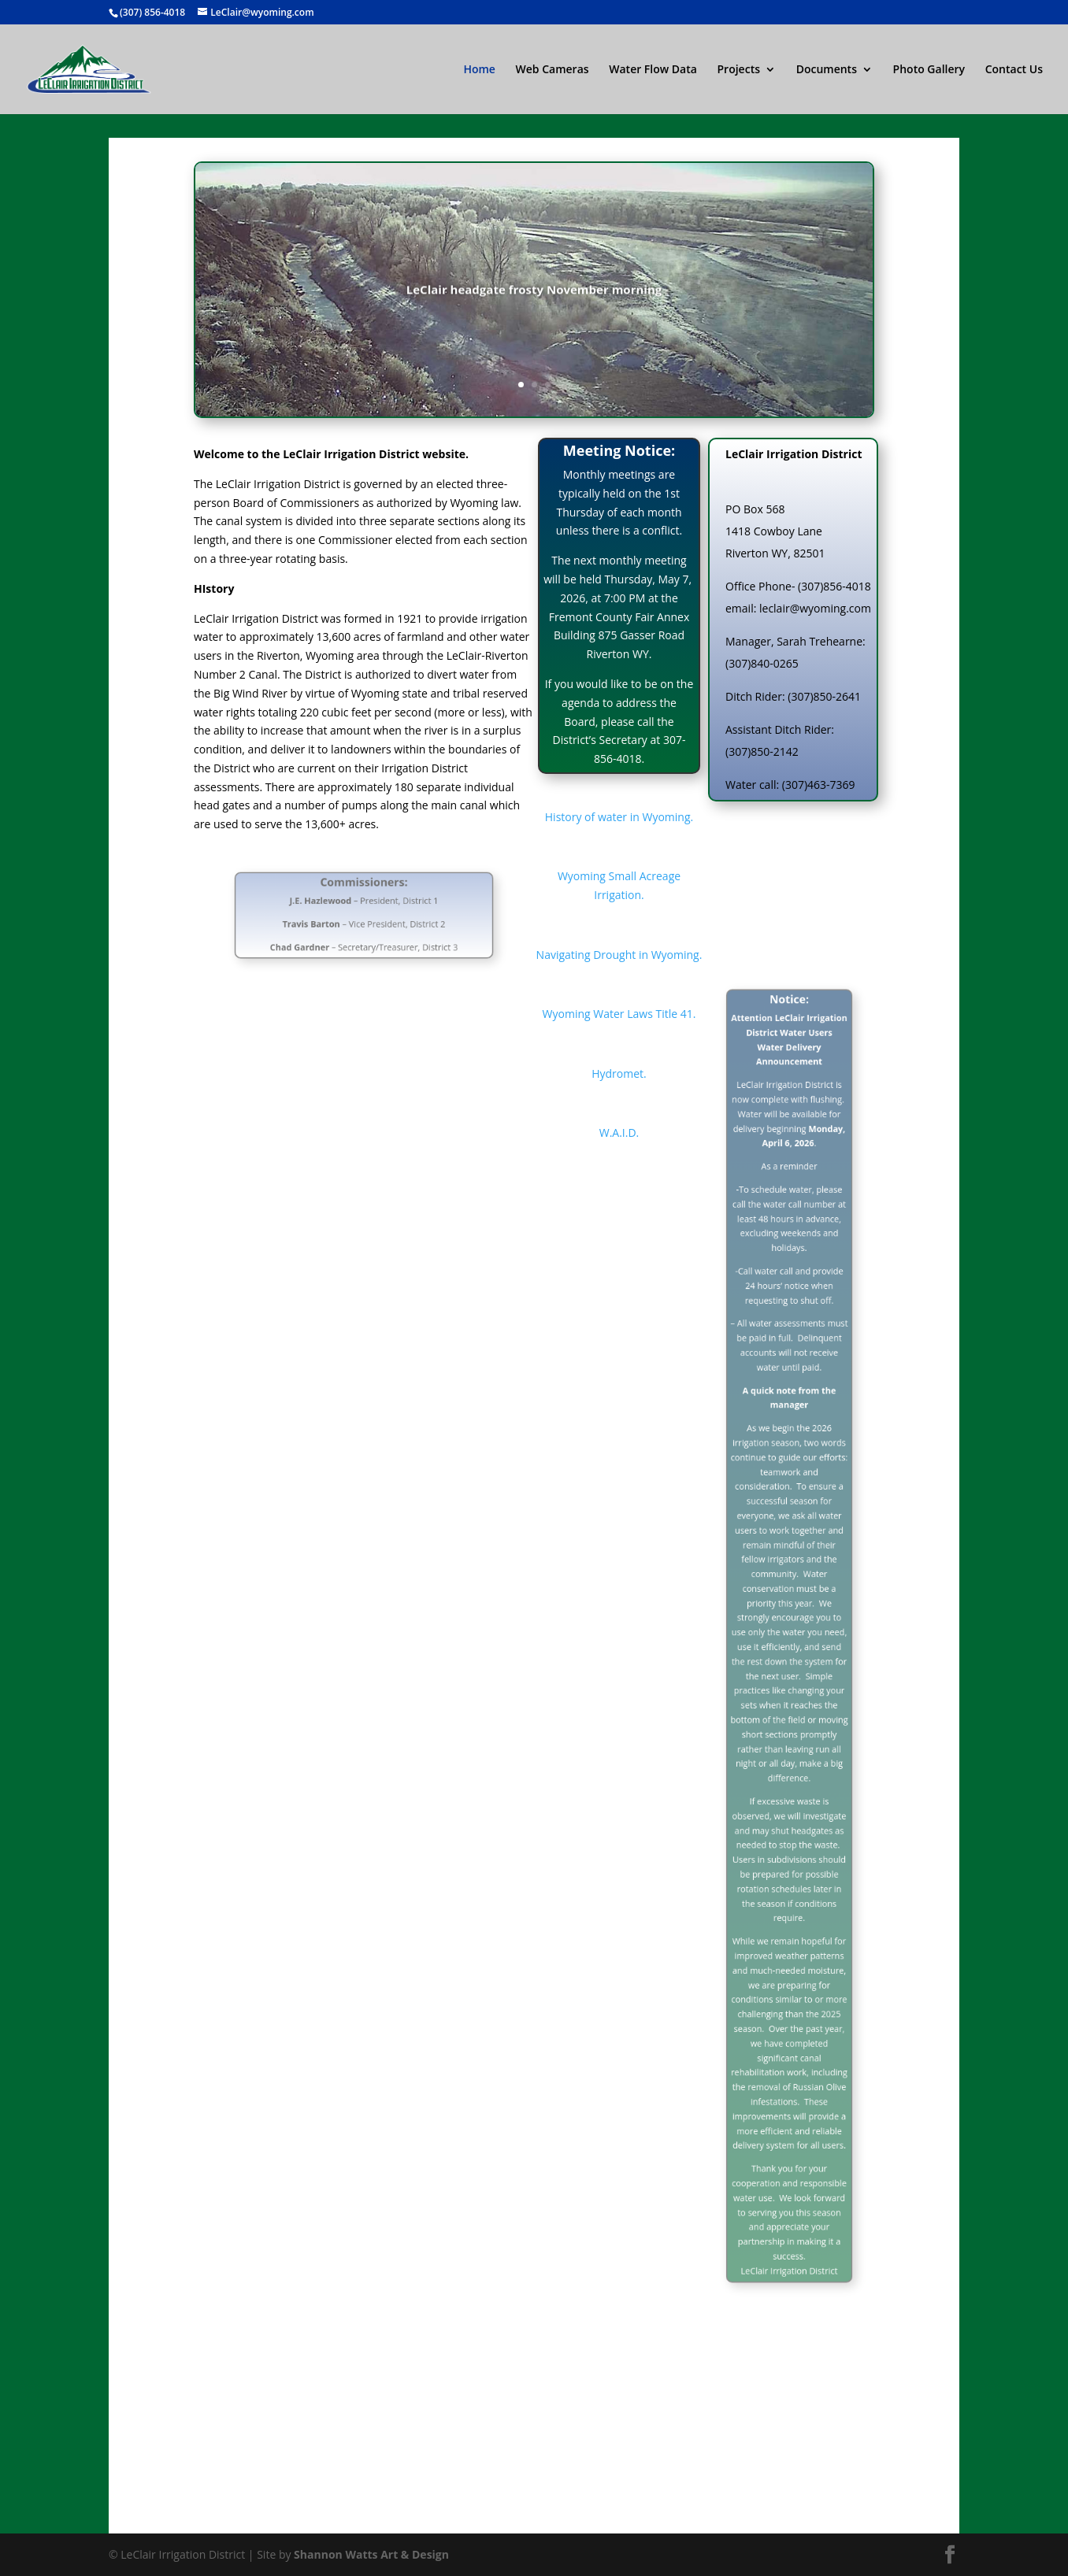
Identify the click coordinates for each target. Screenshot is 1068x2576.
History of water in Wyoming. (619, 816)
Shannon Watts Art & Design (371, 2554)
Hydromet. (619, 1073)
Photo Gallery (929, 70)
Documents (826, 70)
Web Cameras (552, 70)
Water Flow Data (653, 70)
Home (479, 70)
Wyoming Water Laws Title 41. (619, 1013)
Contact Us (1014, 70)
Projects (739, 70)
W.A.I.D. (619, 1132)
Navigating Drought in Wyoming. (619, 954)
